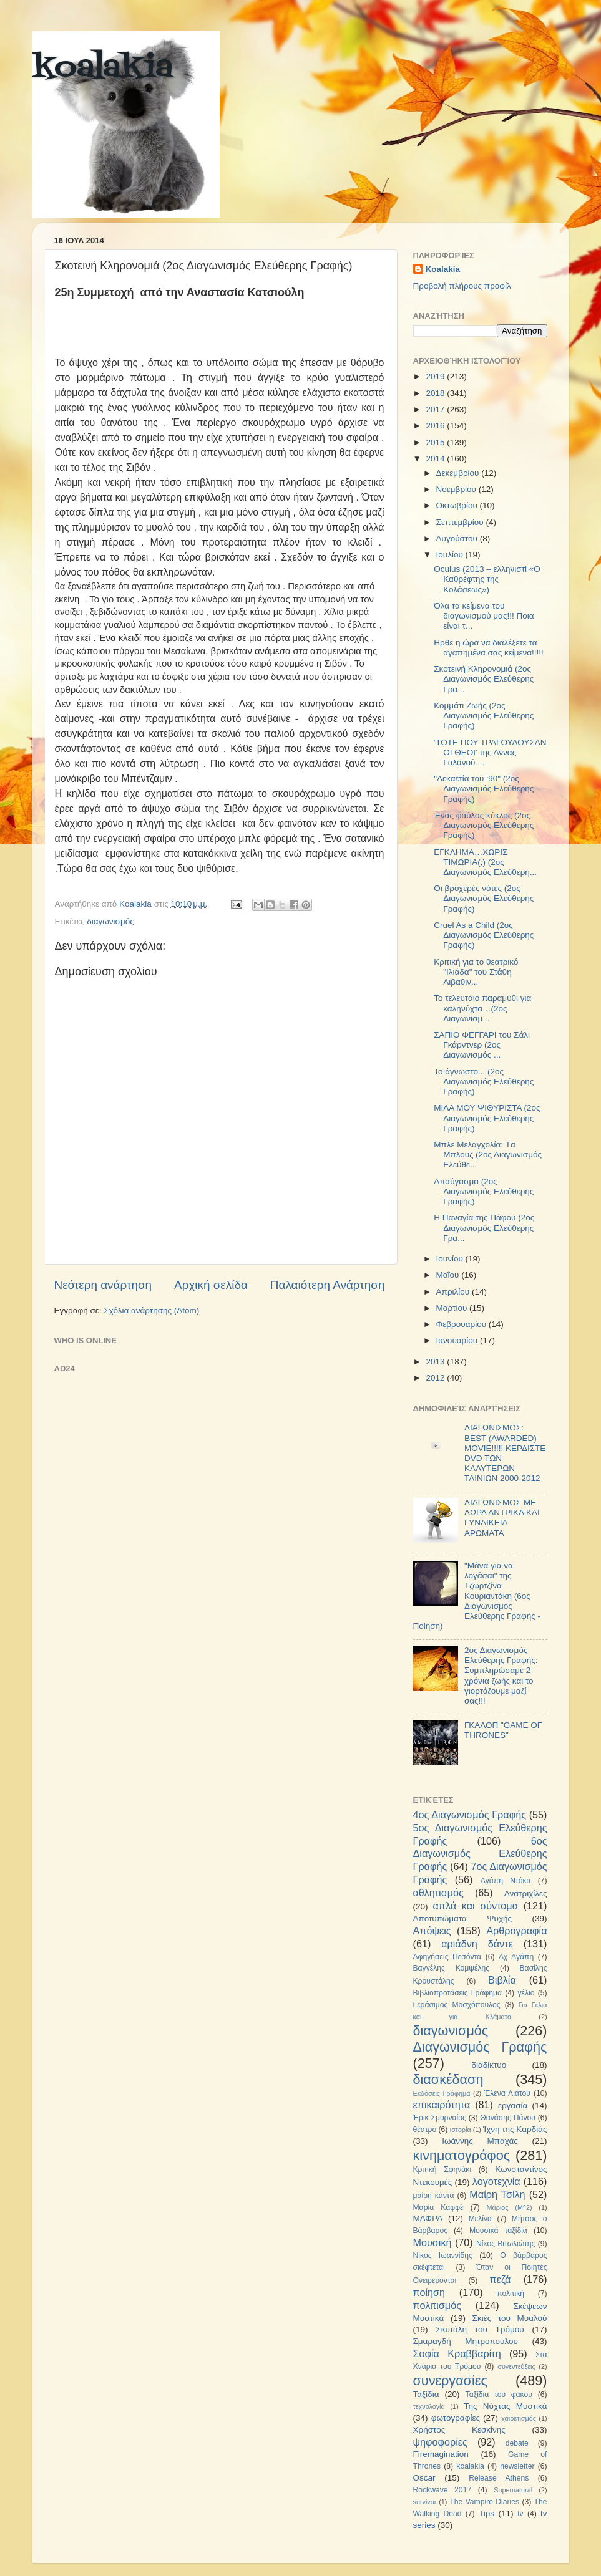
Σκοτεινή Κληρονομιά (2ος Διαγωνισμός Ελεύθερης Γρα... (484, 678)
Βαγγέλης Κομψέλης (451, 1968)
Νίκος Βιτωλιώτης (505, 2243)
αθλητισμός (438, 1892)
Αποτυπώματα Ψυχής (462, 1918)
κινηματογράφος (462, 2155)
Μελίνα (480, 2218)
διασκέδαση (448, 2079)
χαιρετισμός (518, 2418)
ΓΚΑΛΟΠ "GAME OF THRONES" (503, 1730)
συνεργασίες (450, 2380)
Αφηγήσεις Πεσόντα (447, 1956)
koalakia (102, 68)
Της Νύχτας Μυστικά (505, 2406)
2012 (436, 1377)
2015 (436, 442)
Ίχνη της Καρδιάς (515, 2129)
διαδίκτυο (488, 2065)
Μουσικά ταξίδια (498, 2230)
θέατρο (425, 2129)
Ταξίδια (426, 2394)
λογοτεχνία (496, 2181)
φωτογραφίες (455, 2418)
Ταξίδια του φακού (499, 2394)
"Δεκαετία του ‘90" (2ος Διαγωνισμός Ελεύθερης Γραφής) (484, 788)
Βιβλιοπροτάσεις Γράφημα (457, 1993)
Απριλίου (454, 1291)
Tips (486, 2513)
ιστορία (460, 2129)
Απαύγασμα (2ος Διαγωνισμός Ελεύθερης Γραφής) (484, 1191)
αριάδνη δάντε (477, 1943)
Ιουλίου (451, 554)
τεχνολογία (429, 2406)
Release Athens (499, 2478)
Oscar (424, 2477)
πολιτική (510, 2293)
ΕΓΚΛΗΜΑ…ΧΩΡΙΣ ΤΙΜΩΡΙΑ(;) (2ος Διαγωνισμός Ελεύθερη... (485, 862)
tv (520, 2513)
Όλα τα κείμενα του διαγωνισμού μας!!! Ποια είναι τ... (484, 615)
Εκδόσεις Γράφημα (442, 2093)
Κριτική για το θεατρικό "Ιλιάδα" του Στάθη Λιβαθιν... (476, 972)
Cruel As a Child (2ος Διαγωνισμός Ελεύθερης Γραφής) (484, 935)
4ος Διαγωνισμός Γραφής (469, 1814)
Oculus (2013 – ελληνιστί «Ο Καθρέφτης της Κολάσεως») (487, 579)
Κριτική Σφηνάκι (442, 2169)
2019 (436, 376)
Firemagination (441, 2454)
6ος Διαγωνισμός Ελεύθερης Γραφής (480, 1854)
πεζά (500, 2279)
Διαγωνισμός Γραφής (480, 2047)
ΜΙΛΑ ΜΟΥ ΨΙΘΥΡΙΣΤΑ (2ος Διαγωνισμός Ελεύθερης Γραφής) (487, 1117)
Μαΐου (449, 1275)
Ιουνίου (451, 1258)
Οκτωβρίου (458, 505)
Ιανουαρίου (458, 1340)
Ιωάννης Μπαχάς (480, 2141)
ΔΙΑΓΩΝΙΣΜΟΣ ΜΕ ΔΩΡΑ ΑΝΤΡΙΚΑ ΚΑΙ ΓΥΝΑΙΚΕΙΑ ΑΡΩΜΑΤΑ (502, 1518)
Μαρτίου (453, 1308)
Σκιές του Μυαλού (509, 2318)
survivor (425, 2502)
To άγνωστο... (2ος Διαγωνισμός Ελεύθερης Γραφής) (484, 1081)
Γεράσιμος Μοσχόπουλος (457, 2004)
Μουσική (432, 2242)
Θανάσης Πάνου (507, 2117)
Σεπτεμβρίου (461, 522)
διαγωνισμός (110, 921)
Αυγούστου (458, 538)
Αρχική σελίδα (211, 1284)
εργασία (512, 2105)
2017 (436, 409)
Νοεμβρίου (457, 489)
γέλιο (525, 1993)
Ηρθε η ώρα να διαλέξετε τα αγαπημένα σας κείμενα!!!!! (489, 647)
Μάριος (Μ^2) (509, 2207)
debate (517, 2443)
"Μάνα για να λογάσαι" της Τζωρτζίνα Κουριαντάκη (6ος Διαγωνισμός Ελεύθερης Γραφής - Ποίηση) (476, 1596)
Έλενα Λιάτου (507, 2093)
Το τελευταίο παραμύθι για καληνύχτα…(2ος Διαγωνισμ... (482, 1008)
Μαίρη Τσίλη (497, 2194)
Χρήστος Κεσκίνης (459, 2429)
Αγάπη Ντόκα (506, 1880)
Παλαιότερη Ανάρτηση (327, 1284)
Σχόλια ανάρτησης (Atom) (151, 1310)
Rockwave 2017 (442, 2490)
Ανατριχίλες (525, 1893)
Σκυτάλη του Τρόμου (480, 2329)
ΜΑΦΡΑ (428, 2218)
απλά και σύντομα (475, 1905)
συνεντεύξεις (516, 2366)
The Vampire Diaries (484, 2501)
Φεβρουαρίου (462, 1324)
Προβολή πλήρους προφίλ (462, 286)
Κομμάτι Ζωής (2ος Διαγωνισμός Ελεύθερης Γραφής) (484, 715)
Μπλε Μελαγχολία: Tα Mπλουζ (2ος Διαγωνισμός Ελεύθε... (488, 1154)
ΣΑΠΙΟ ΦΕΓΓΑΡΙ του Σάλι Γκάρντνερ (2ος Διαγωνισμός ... (482, 1044)
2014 (436, 458)
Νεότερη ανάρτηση (103, 1284)
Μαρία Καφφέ (438, 2207)
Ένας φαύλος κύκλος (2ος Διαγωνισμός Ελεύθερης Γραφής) (484, 825)
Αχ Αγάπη (516, 1956)
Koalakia (443, 269)
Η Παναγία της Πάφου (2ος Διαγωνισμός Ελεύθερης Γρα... (484, 1227)
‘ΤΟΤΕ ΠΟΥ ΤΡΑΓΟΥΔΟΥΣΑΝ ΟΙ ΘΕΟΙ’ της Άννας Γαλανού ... (490, 752)
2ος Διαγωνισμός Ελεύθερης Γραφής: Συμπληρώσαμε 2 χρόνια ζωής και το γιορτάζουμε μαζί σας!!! (501, 1675)
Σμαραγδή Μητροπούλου (465, 2341)
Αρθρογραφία (516, 1930)
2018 (436, 393)
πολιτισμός (437, 2305)
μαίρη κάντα (433, 2195)
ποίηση (429, 2292)
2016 (436, 425)
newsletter (517, 2466)
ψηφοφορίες (440, 2442)
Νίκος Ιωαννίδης (442, 2255)
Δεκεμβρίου (459, 473)
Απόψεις (432, 1930)
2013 (436, 1361)
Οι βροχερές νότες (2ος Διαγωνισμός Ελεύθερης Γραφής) (484, 898)
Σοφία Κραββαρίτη (457, 2353)
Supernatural (513, 2490)
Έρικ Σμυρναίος (439, 2117)
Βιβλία (502, 1979)
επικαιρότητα (442, 2104)
